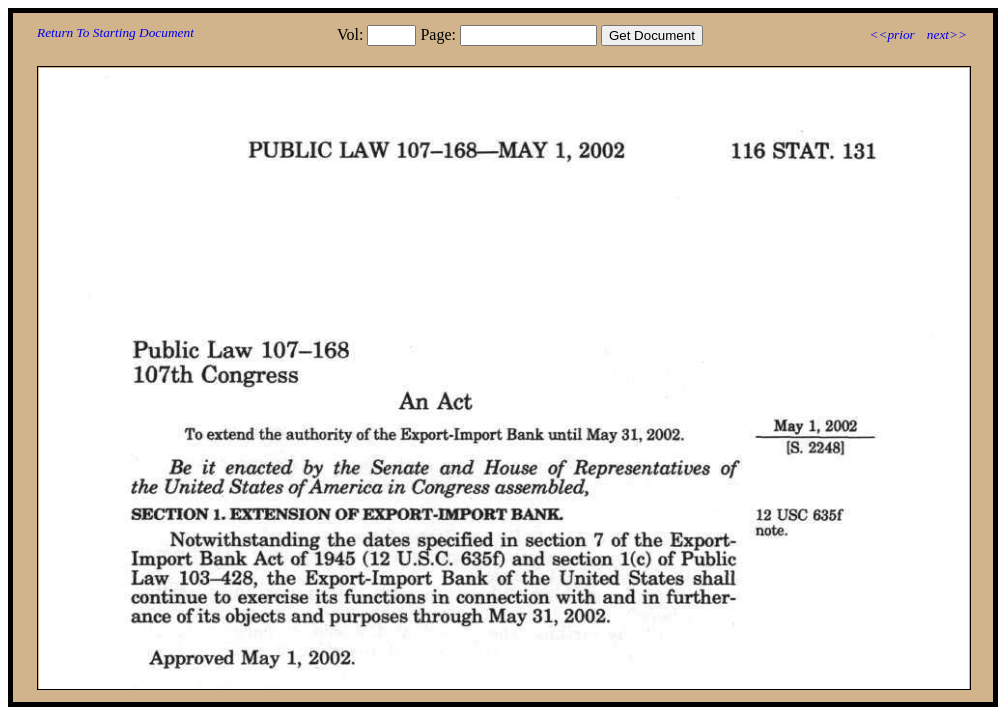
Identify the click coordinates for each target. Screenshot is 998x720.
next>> (947, 34)
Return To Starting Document (115, 32)
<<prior (891, 34)
